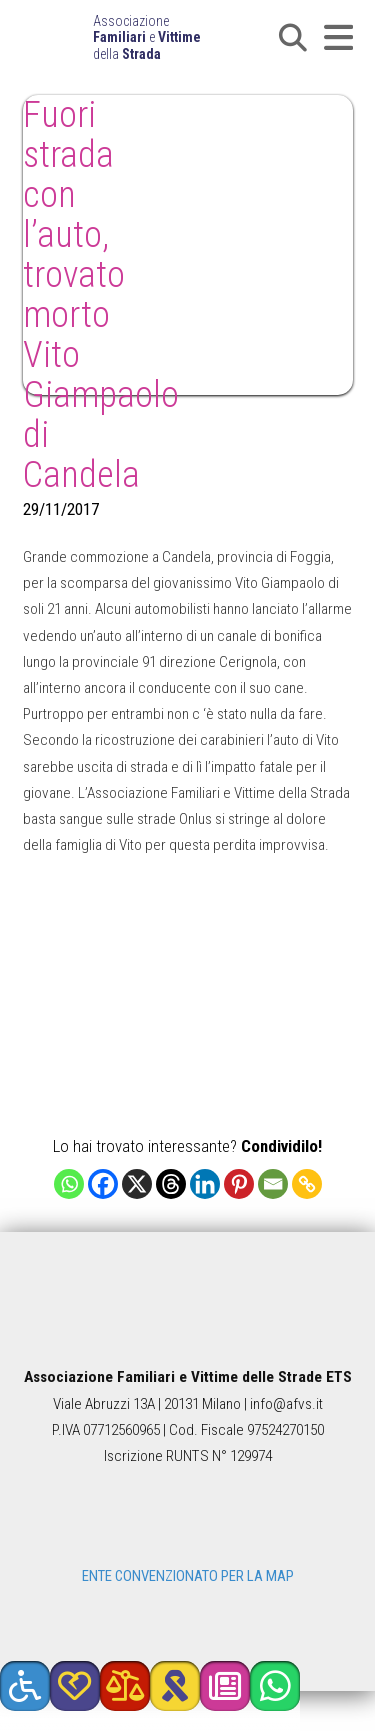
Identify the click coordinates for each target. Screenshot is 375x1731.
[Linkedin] (205, 1184)
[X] (137, 1184)
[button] (293, 38)
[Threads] (171, 1184)
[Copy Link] (307, 1184)
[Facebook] (103, 1184)
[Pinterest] (239, 1184)
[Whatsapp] (69, 1184)
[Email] (273, 1184)
